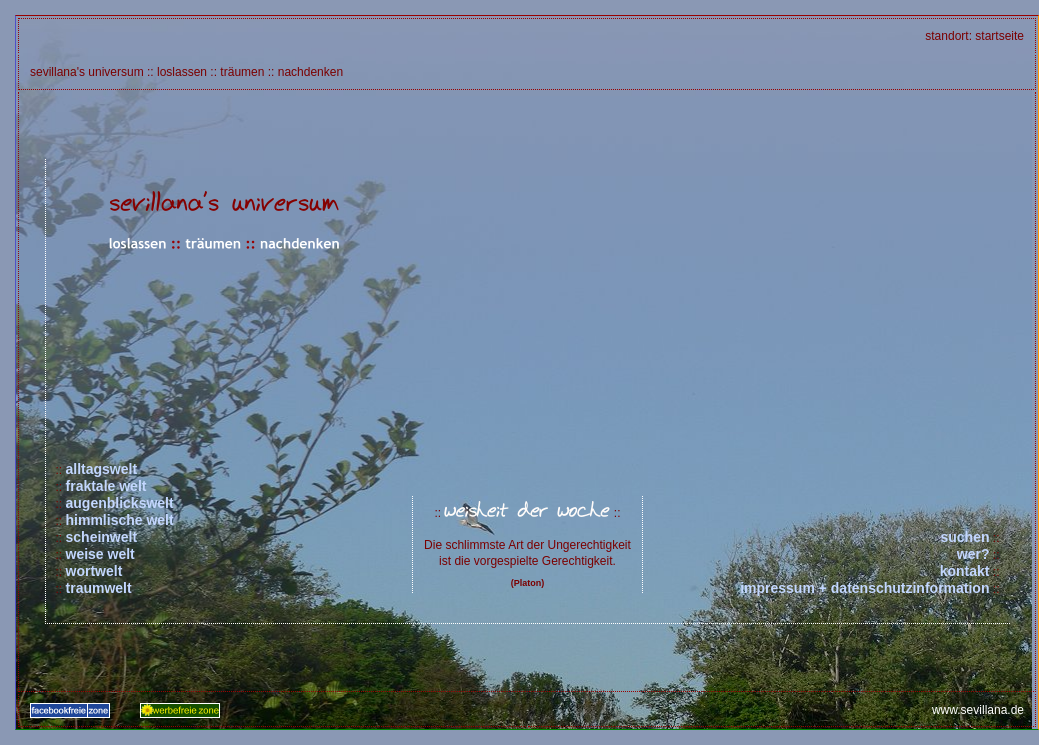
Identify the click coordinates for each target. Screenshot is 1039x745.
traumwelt (99, 588)
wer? (973, 554)
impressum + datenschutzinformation (864, 588)
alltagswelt (102, 469)
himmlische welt (120, 520)
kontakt (965, 571)
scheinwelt (102, 537)
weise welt (100, 554)
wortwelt (94, 571)
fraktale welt (106, 486)
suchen (964, 537)
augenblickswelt (120, 503)
